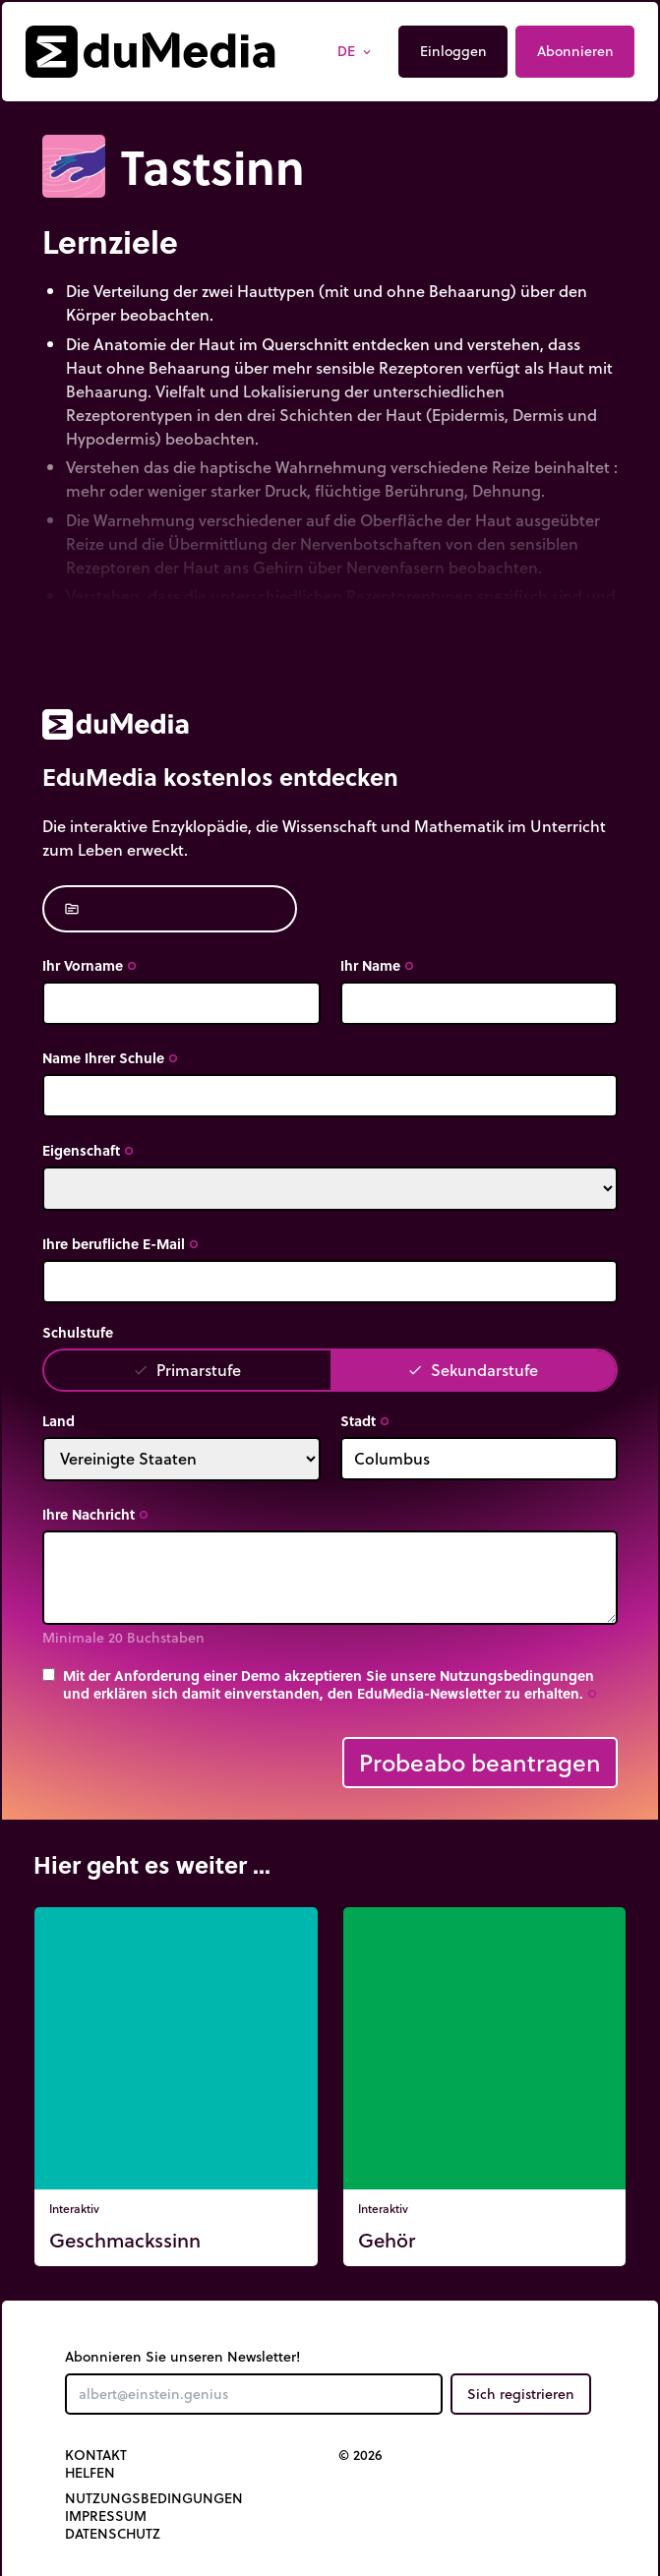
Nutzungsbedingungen (154, 2498)
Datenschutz (112, 2534)
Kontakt (96, 2455)
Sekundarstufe (472, 1369)
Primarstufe (187, 1369)
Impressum (106, 2516)
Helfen (90, 2473)
